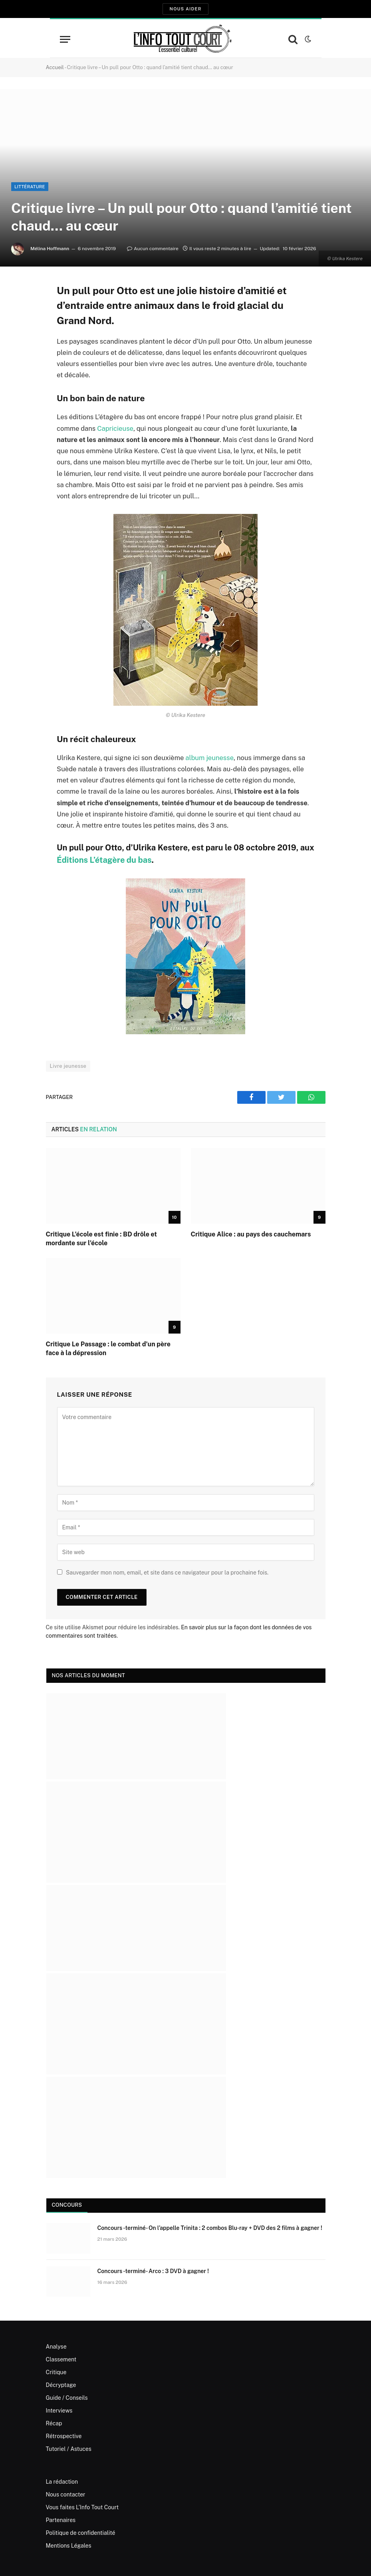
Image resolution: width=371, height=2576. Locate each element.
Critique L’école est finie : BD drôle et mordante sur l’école (101, 1238)
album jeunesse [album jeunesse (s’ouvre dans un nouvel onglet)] (209, 758)
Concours (67, 2205)
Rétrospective (64, 2436)
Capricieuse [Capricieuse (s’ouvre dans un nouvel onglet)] (115, 428)
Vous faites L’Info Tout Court (82, 2507)
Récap (54, 2423)
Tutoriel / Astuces (68, 2449)
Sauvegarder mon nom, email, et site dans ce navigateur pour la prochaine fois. (167, 1572)
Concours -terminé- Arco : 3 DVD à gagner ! (153, 2271)
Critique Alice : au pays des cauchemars (251, 1234)
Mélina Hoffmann (49, 248)
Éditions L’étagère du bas (104, 860)
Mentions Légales (68, 2545)
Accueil (55, 67)
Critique (56, 2372)
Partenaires (61, 2520)
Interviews (59, 2410)
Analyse (56, 2346)
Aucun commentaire (153, 248)
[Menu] (65, 39)
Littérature (29, 186)
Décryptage (61, 2385)
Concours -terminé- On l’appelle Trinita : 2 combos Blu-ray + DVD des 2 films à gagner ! (209, 2228)
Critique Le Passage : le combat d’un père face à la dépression (108, 1348)
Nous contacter (65, 2494)
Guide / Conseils (67, 2398)
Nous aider (185, 8)
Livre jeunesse (68, 1066)
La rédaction (62, 2481)
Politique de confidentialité (80, 2533)
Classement (61, 2359)
